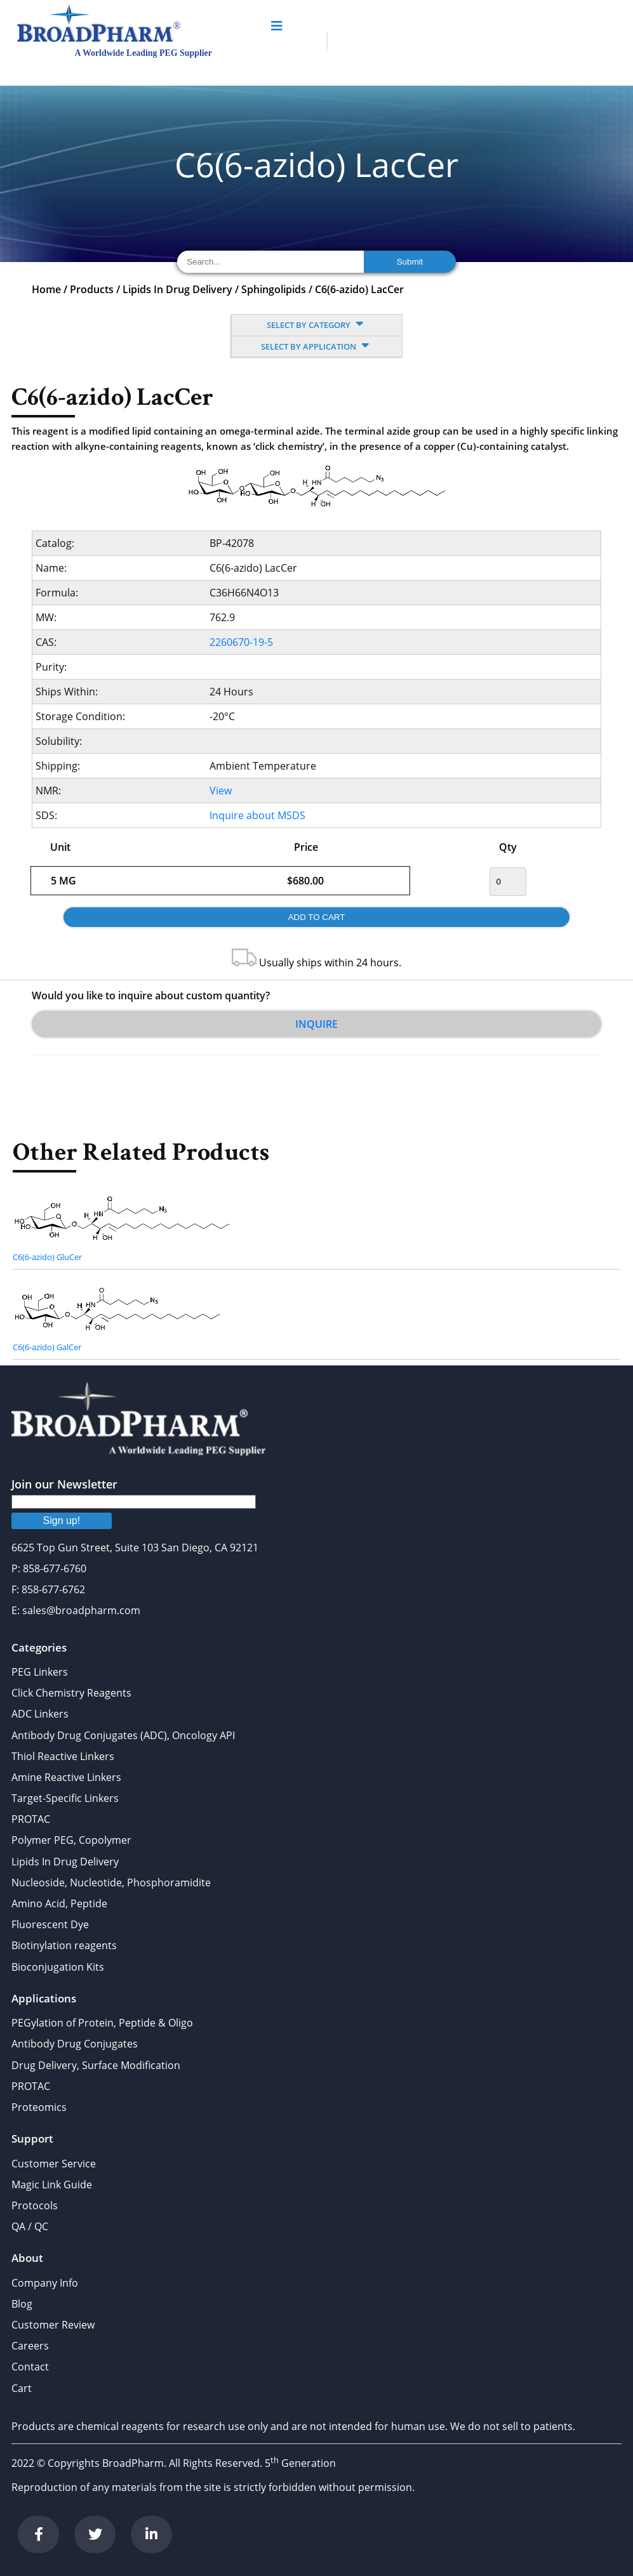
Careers (30, 2346)
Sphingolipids (273, 289)
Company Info (44, 2283)
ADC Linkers (40, 1714)
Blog (21, 2304)
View (221, 791)
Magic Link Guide (51, 2185)
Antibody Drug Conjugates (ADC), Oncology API (123, 1735)
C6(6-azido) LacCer (359, 289)
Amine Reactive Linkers (66, 1777)
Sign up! (62, 1520)
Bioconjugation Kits (57, 1967)
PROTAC (30, 1819)
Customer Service (53, 2164)
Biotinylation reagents (64, 1945)
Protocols (34, 2205)
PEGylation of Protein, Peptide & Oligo (102, 2023)
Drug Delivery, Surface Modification (95, 2065)
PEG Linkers (39, 1672)
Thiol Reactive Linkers (62, 1756)
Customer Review (53, 2325)
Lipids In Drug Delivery (177, 289)
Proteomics (39, 2107)
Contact (30, 2367)
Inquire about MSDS (257, 815)
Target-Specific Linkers (65, 1798)
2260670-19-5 (241, 642)
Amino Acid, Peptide (59, 1903)
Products (92, 289)
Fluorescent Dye (50, 1924)
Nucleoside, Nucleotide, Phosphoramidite (111, 1882)
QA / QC (29, 2226)
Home (46, 289)
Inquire (316, 1024)
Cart (21, 2388)
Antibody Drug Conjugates (74, 2044)
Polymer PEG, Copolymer (71, 1840)
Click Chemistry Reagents (71, 1693)
